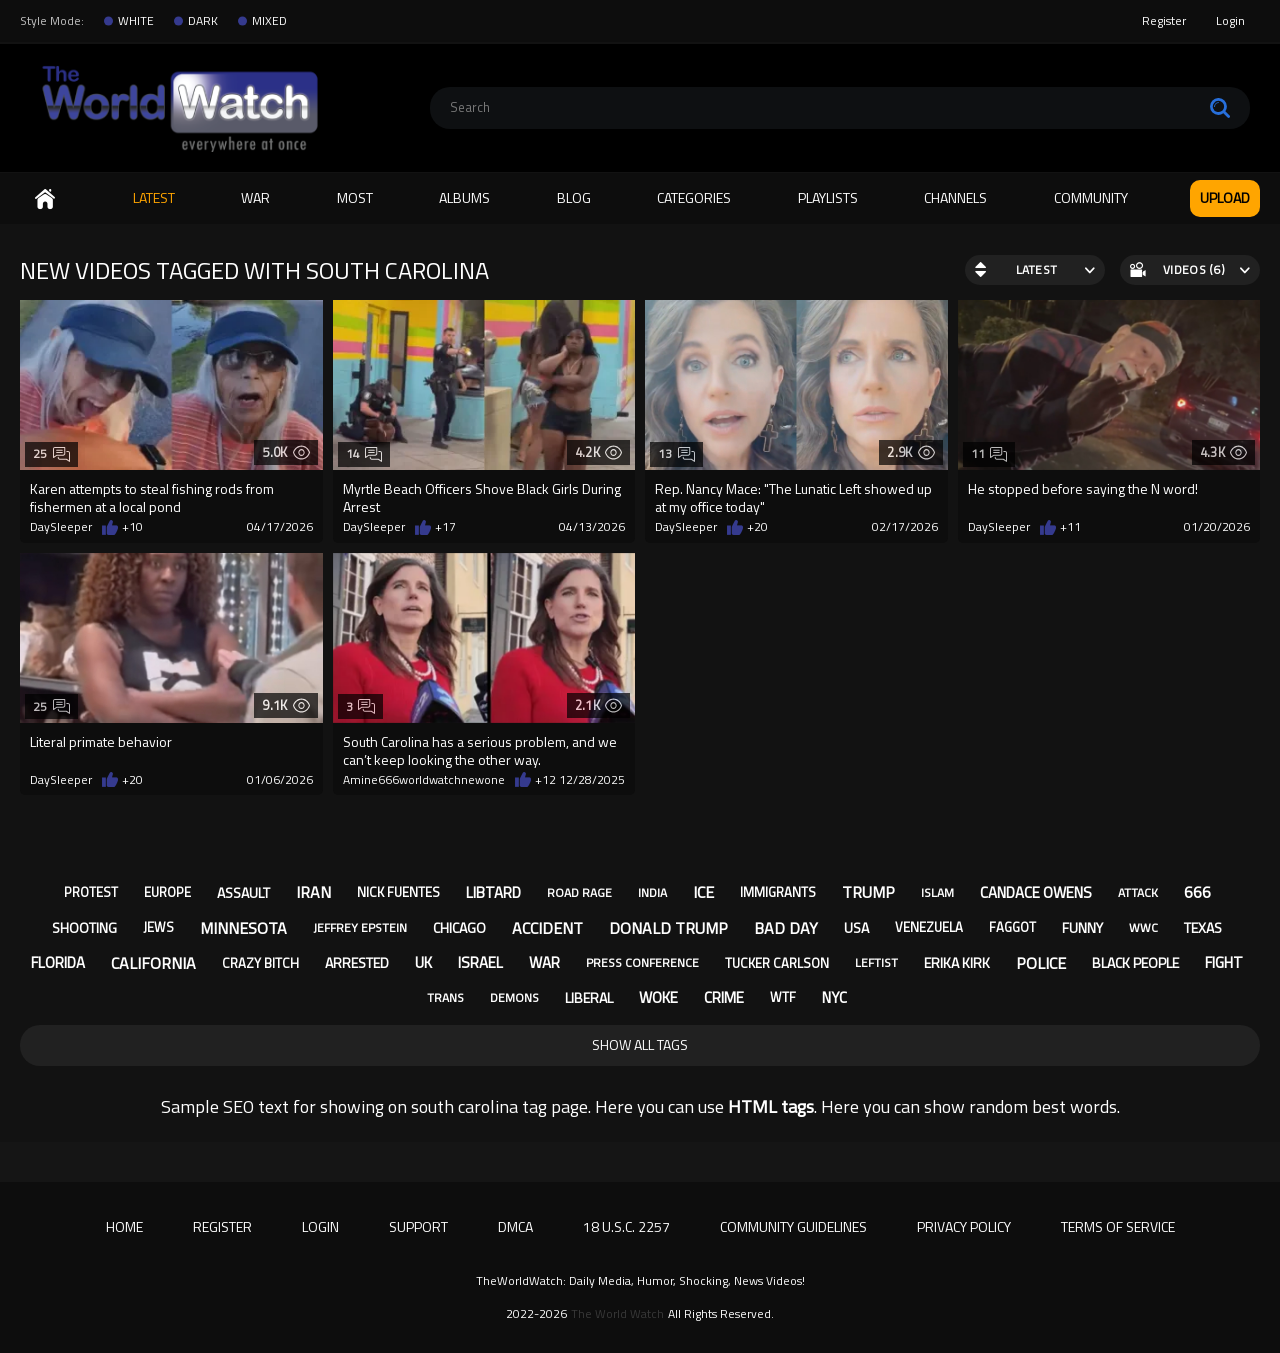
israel (480, 962)
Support (418, 1226)
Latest (154, 197)
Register (1164, 20)
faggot (1012, 927)
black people (1135, 962)
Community (1091, 197)
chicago (459, 927)
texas (1203, 927)
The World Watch (617, 1314)
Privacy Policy (964, 1226)
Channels (955, 197)
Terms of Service (1118, 1226)
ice (703, 892)
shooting (84, 927)
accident (547, 928)
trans (445, 997)
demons (514, 997)
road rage (579, 892)
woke (658, 997)
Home (45, 198)
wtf (783, 997)
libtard (493, 892)
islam (937, 892)
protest (91, 892)
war (544, 962)
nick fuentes (398, 892)
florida (58, 962)
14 (364, 453)
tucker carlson (777, 963)
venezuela (929, 927)
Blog (574, 197)
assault (243, 892)
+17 (445, 527)
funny (1082, 927)
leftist (876, 962)
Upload (1225, 197)
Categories (694, 197)
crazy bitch (260, 963)
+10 (132, 527)
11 (989, 453)
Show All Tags (640, 1044)
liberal (589, 997)
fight (1224, 962)
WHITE (136, 21)
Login (1230, 20)
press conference (642, 962)
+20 (757, 527)
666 (1197, 892)
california (153, 963)
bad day (786, 928)
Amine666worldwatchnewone (424, 780)
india (652, 892)
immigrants (778, 892)
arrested (357, 962)
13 (676, 453)
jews (158, 927)
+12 (545, 780)
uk (423, 962)
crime (724, 997)
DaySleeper (61, 527)
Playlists (828, 197)
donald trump (668, 928)
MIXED (269, 21)
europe (167, 892)
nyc (834, 997)
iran (313, 892)
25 (51, 453)
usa (856, 927)
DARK (203, 21)
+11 (1070, 527)
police (1041, 963)
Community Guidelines (793, 1226)
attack (1138, 892)
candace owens (1036, 892)
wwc (1143, 927)
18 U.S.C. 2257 (626, 1226)
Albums (464, 197)
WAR (255, 197)
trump (868, 892)
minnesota (243, 928)
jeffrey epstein (360, 927)
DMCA (515, 1226)
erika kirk (957, 962)
